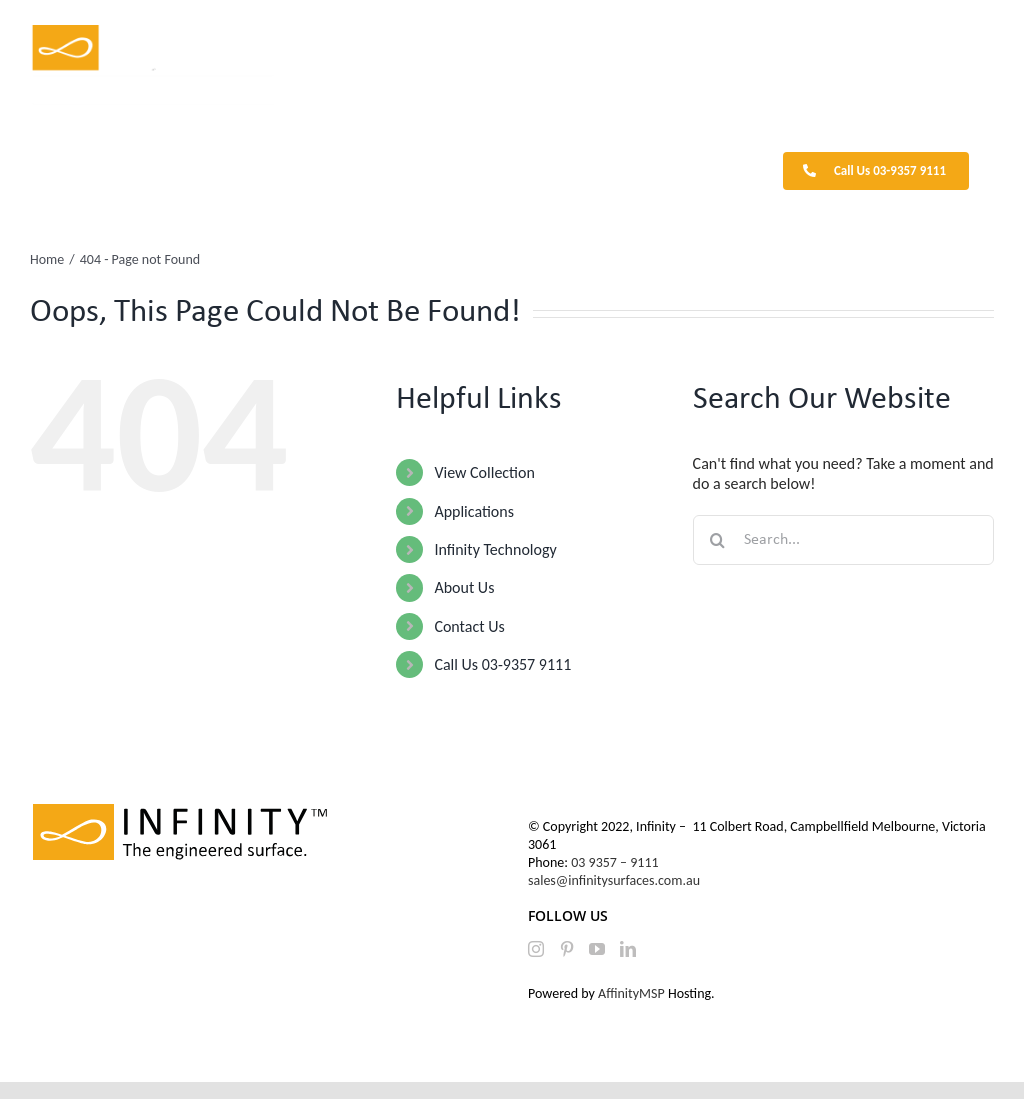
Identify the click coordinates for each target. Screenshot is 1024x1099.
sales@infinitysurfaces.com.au (614, 880)
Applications (474, 511)
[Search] (718, 540)
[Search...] (843, 540)
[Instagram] (536, 949)
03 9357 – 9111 (616, 862)
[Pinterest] (567, 949)
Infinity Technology (495, 549)
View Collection (484, 472)
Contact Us (469, 626)
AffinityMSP (631, 993)
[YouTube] (597, 949)
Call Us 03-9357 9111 (502, 664)
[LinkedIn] (628, 949)
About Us (464, 587)
